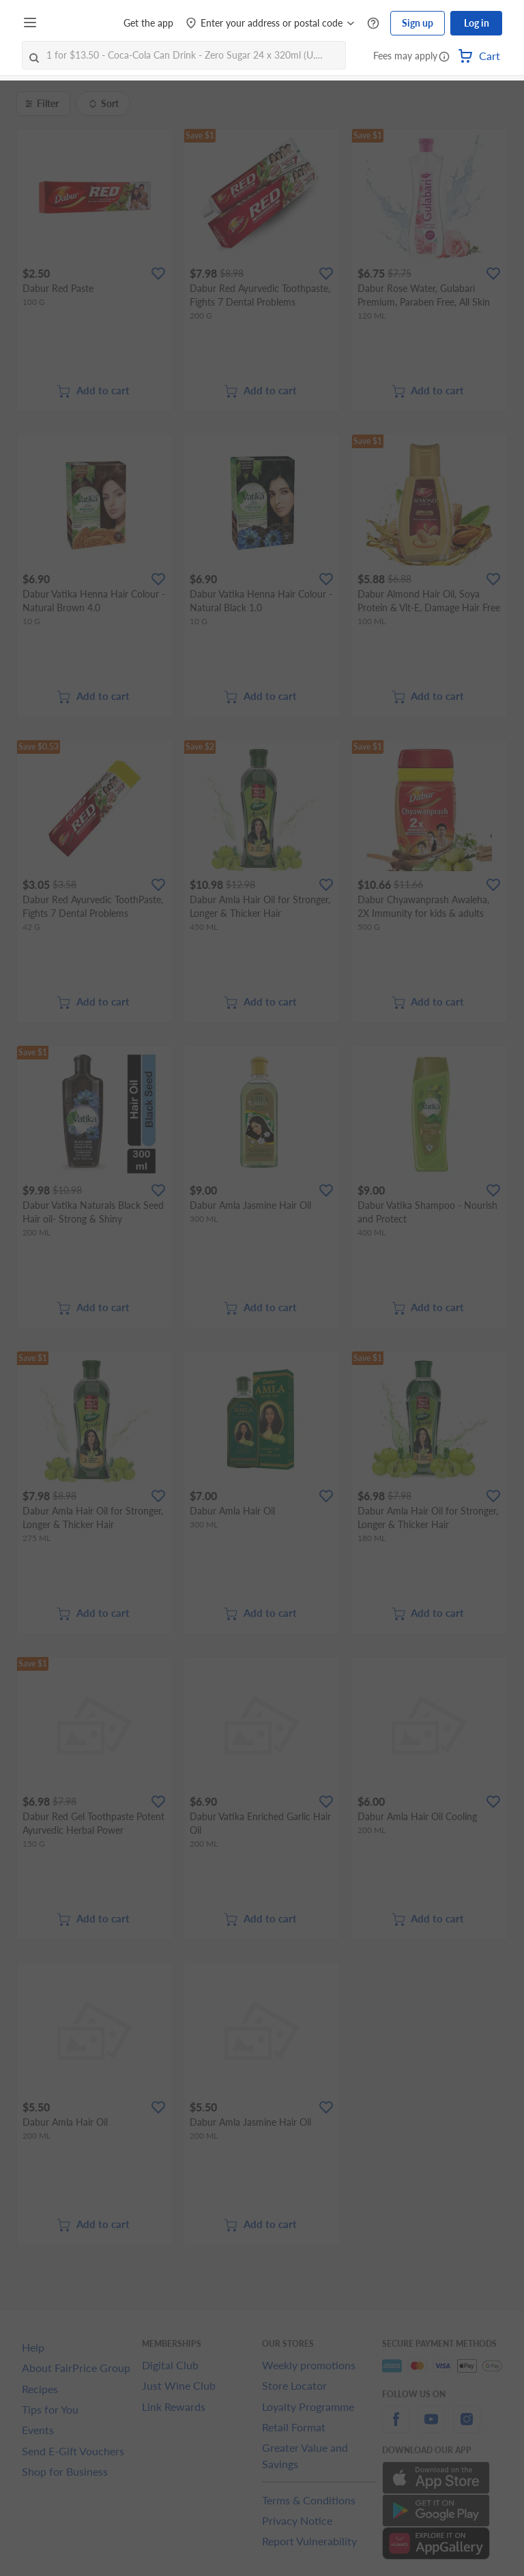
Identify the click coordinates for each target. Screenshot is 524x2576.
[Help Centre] (373, 23)
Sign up (417, 23)
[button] (444, 57)
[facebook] (395, 2426)
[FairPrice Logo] (81, 23)
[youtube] (431, 2426)
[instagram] (466, 2426)
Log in (476, 23)
